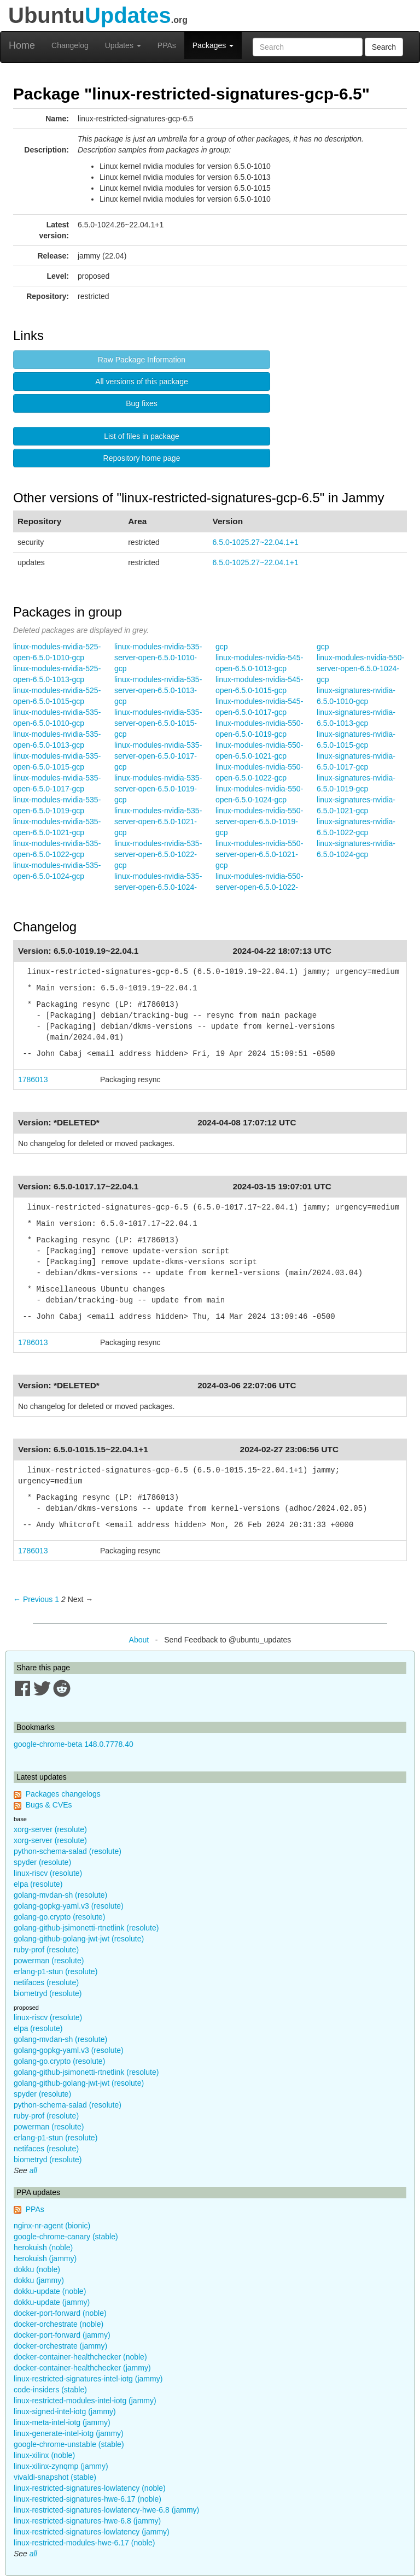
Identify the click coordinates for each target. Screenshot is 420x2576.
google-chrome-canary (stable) (66, 2236)
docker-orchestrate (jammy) (60, 2346)
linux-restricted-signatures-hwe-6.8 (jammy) (87, 2520)
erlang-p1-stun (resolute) (55, 1971)
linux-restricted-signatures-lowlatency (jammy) (92, 2531)
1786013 (33, 1079)
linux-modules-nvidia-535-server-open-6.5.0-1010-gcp (158, 657)
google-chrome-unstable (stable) (69, 2444)
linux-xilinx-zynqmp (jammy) (61, 2466)
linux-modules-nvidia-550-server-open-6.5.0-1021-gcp (259, 854)
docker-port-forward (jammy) (62, 2335)
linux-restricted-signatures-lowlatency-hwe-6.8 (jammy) (106, 2509)
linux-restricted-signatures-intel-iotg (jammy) (88, 2378)
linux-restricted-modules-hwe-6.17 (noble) (84, 2542)
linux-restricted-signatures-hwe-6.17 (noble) (87, 2499)
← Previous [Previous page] (32, 1599)
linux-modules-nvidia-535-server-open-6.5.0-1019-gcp (158, 788)
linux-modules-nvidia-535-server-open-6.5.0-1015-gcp (158, 723)
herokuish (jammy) (45, 2258)
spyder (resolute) (42, 1862)
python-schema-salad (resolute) (67, 1851)
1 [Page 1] (57, 1599)
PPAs (167, 45)
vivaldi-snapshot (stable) (55, 2477)
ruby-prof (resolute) (46, 1949)
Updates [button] (123, 45)
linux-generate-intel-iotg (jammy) (69, 2433)
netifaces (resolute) (46, 1982)
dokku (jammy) (39, 2280)
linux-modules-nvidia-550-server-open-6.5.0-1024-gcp (360, 668)
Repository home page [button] (141, 458)
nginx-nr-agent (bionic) (52, 2225)
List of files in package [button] (141, 436)
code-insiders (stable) (50, 2389)
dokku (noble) (37, 2269)
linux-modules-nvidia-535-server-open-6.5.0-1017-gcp (158, 756)
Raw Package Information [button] (141, 359)
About (139, 1639)
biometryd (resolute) (48, 1993)
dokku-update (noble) (50, 2291)
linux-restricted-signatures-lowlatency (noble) (90, 2488)
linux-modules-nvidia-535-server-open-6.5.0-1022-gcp (158, 854)
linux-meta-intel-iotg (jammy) (62, 2422)
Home (22, 45)
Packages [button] (213, 45)
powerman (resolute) (49, 1960)
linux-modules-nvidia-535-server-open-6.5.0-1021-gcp (158, 821)
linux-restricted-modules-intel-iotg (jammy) (85, 2400)
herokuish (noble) (43, 2247)
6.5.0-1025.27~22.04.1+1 (256, 542)
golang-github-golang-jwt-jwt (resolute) (79, 1938)
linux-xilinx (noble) (44, 2455)
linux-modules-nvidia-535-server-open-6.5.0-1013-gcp (158, 690)
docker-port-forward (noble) (60, 2313)
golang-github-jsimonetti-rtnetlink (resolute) (86, 1927)
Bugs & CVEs (49, 1804)
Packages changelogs (63, 1793)
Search (384, 47)
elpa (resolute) (38, 1884)
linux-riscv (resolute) (48, 1873)
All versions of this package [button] (141, 381)
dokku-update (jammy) (52, 2302)
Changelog (70, 45)
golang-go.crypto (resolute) (59, 1916)
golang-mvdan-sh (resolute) (60, 1895)
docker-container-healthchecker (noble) (80, 2356)
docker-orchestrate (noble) (58, 2324)
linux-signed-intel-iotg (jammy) (65, 2411)
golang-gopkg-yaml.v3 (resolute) (69, 1906)
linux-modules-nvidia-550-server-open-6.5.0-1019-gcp (259, 821)
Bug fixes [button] (142, 403)
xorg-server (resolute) (50, 1829)
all (33, 2170)
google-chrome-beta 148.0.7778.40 (73, 1744)
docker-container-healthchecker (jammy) (82, 2367)
